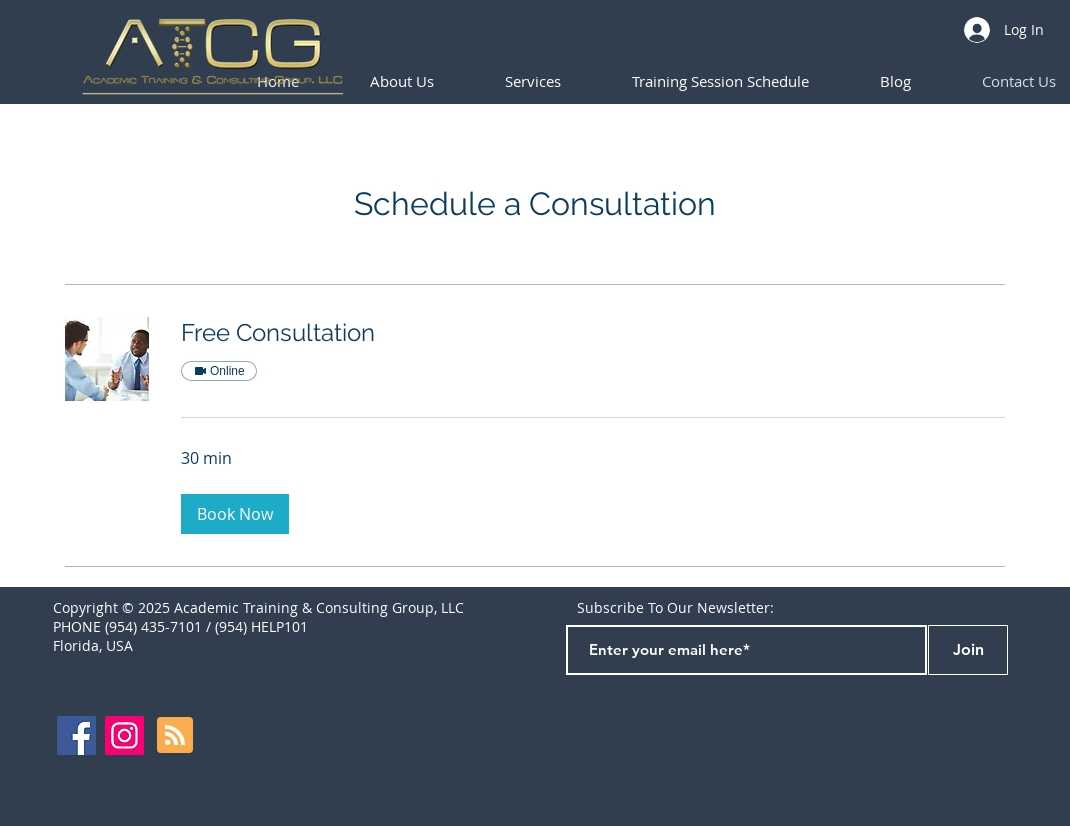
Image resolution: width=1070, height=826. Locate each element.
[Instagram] (124, 735)
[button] (720, 81)
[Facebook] (76, 735)
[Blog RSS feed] (175, 736)
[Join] (968, 650)
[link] (593, 333)
